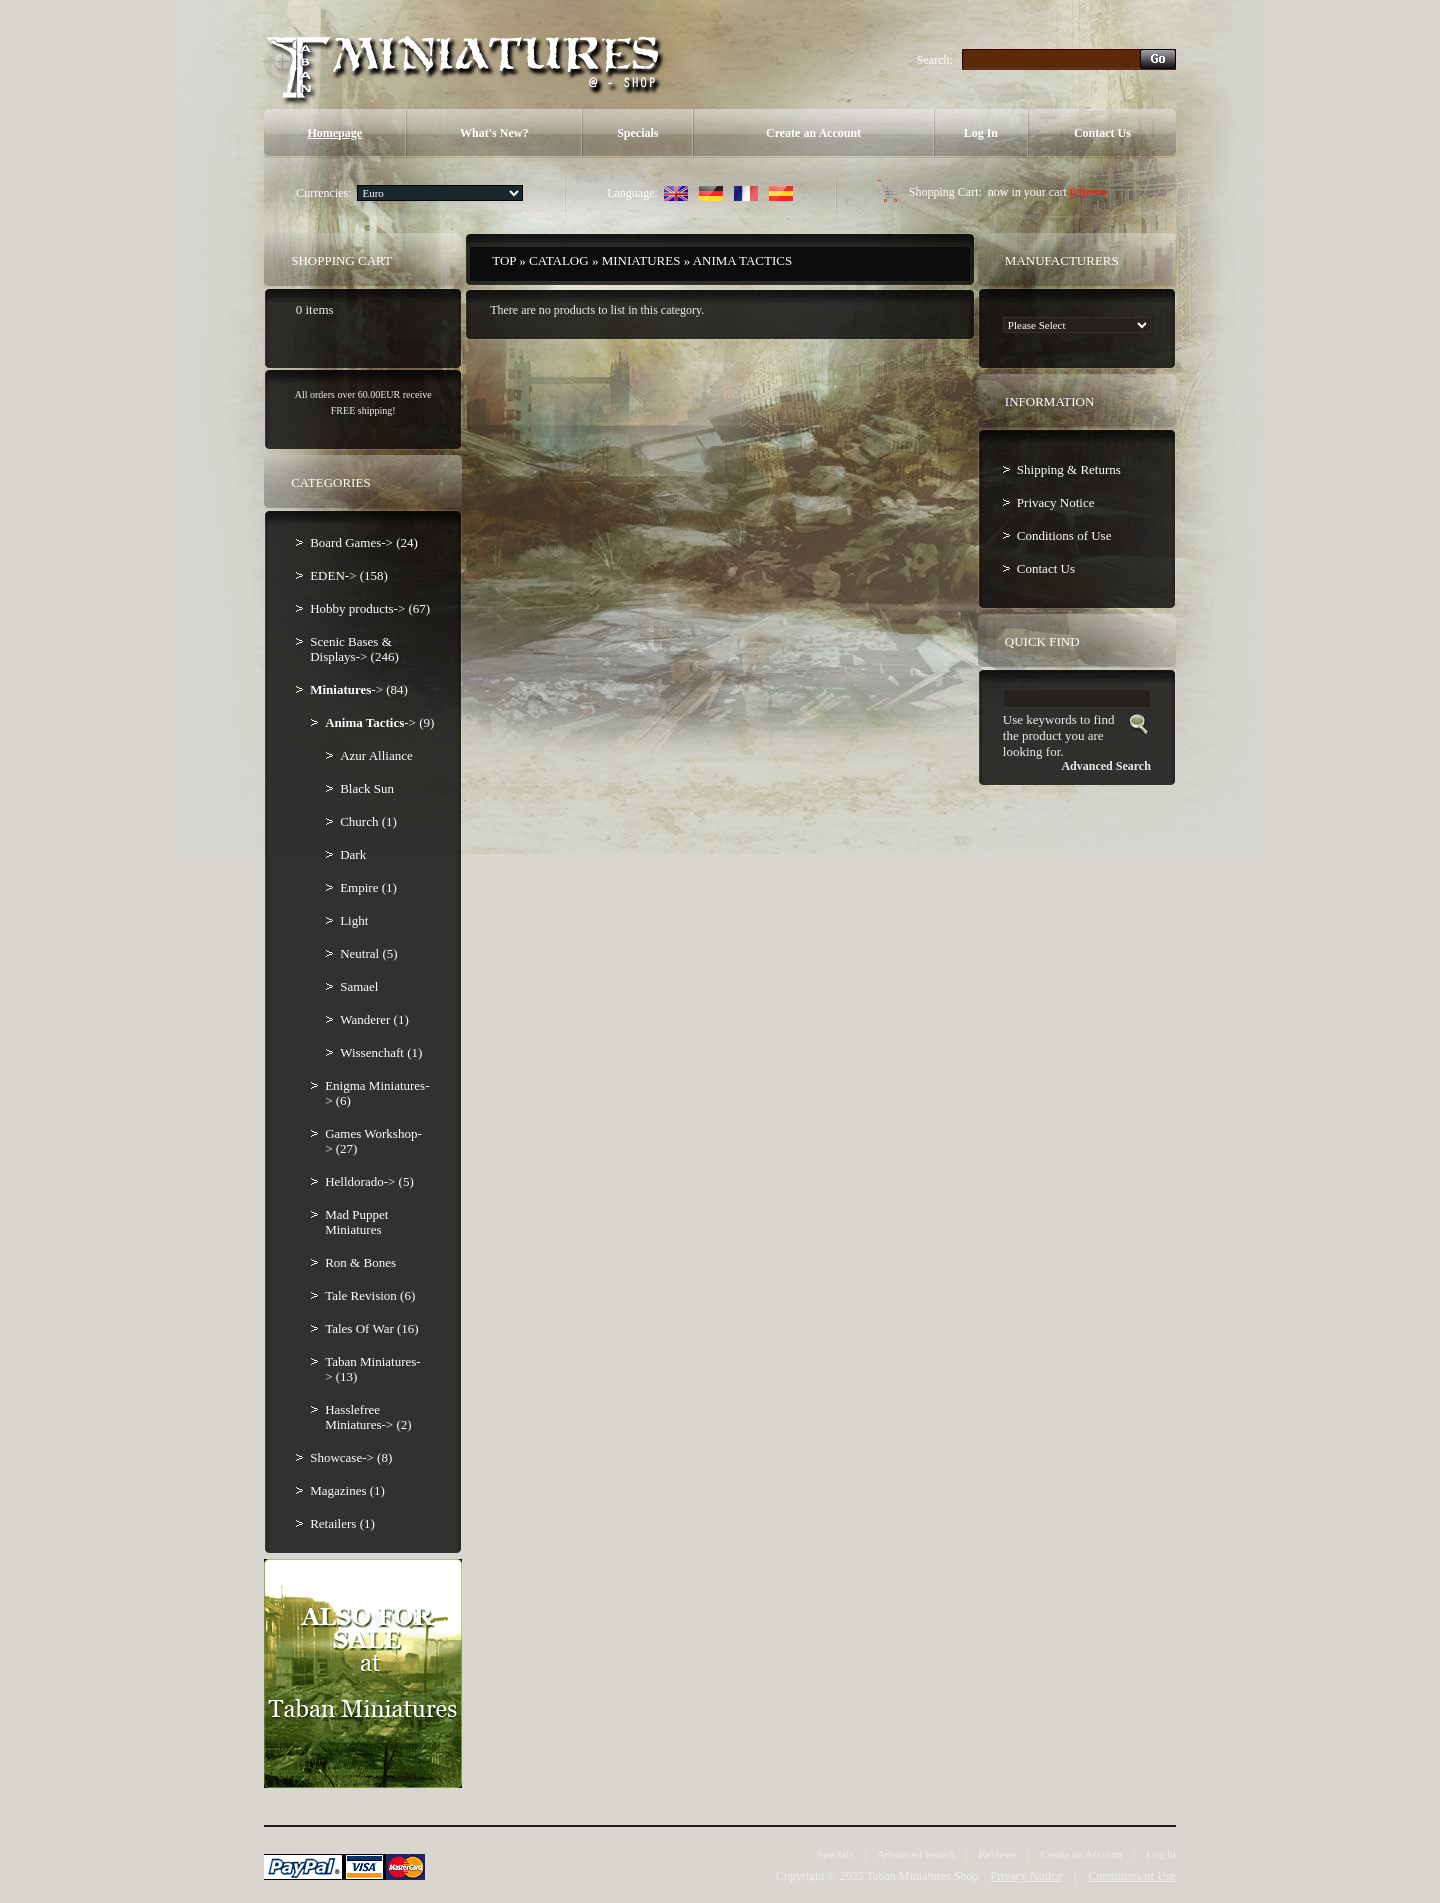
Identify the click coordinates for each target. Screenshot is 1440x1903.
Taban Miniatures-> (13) (372, 1369)
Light (354, 920)
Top (504, 260)
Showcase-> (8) (351, 1457)
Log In (981, 133)
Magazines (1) (347, 1490)
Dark (353, 854)
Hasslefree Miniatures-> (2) (368, 1417)
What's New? (494, 133)
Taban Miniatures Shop (923, 1876)
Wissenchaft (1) (381, 1052)
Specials (637, 133)
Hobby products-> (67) (370, 608)
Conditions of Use (1064, 535)
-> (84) (359, 689)
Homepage (334, 133)
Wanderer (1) (374, 1019)
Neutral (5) (368, 953)
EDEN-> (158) (349, 575)
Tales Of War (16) (371, 1328)
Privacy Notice (1056, 502)
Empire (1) (368, 887)
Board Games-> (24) (364, 542)
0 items (1088, 192)
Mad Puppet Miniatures (356, 1222)
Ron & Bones (360, 1262)
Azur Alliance (376, 755)
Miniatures (641, 260)
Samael (359, 986)
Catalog (559, 260)
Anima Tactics (742, 260)
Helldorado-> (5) (369, 1181)
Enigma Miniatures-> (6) (377, 1093)
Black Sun (367, 788)
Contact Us (1102, 133)
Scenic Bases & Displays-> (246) (354, 649)
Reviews (998, 1854)
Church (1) (368, 821)
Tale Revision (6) (370, 1295)
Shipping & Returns (1069, 469)
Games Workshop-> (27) (373, 1141)
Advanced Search (915, 1854)
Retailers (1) (342, 1523)
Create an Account (813, 133)
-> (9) (379, 722)
